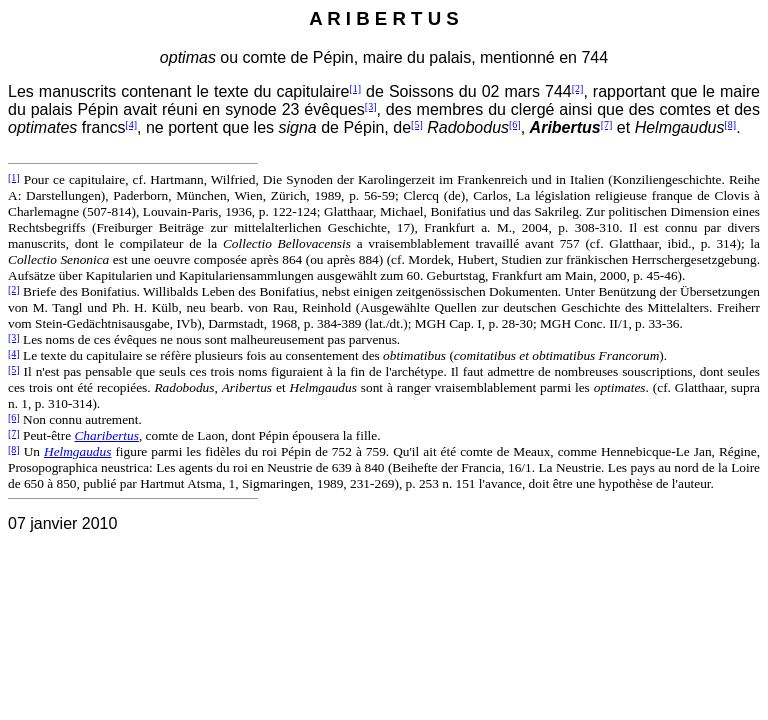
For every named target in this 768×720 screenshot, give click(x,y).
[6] (515, 124)
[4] (131, 124)
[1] (355, 88)
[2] (578, 88)
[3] (371, 106)
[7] (607, 124)
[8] (730, 124)
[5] (417, 124)
